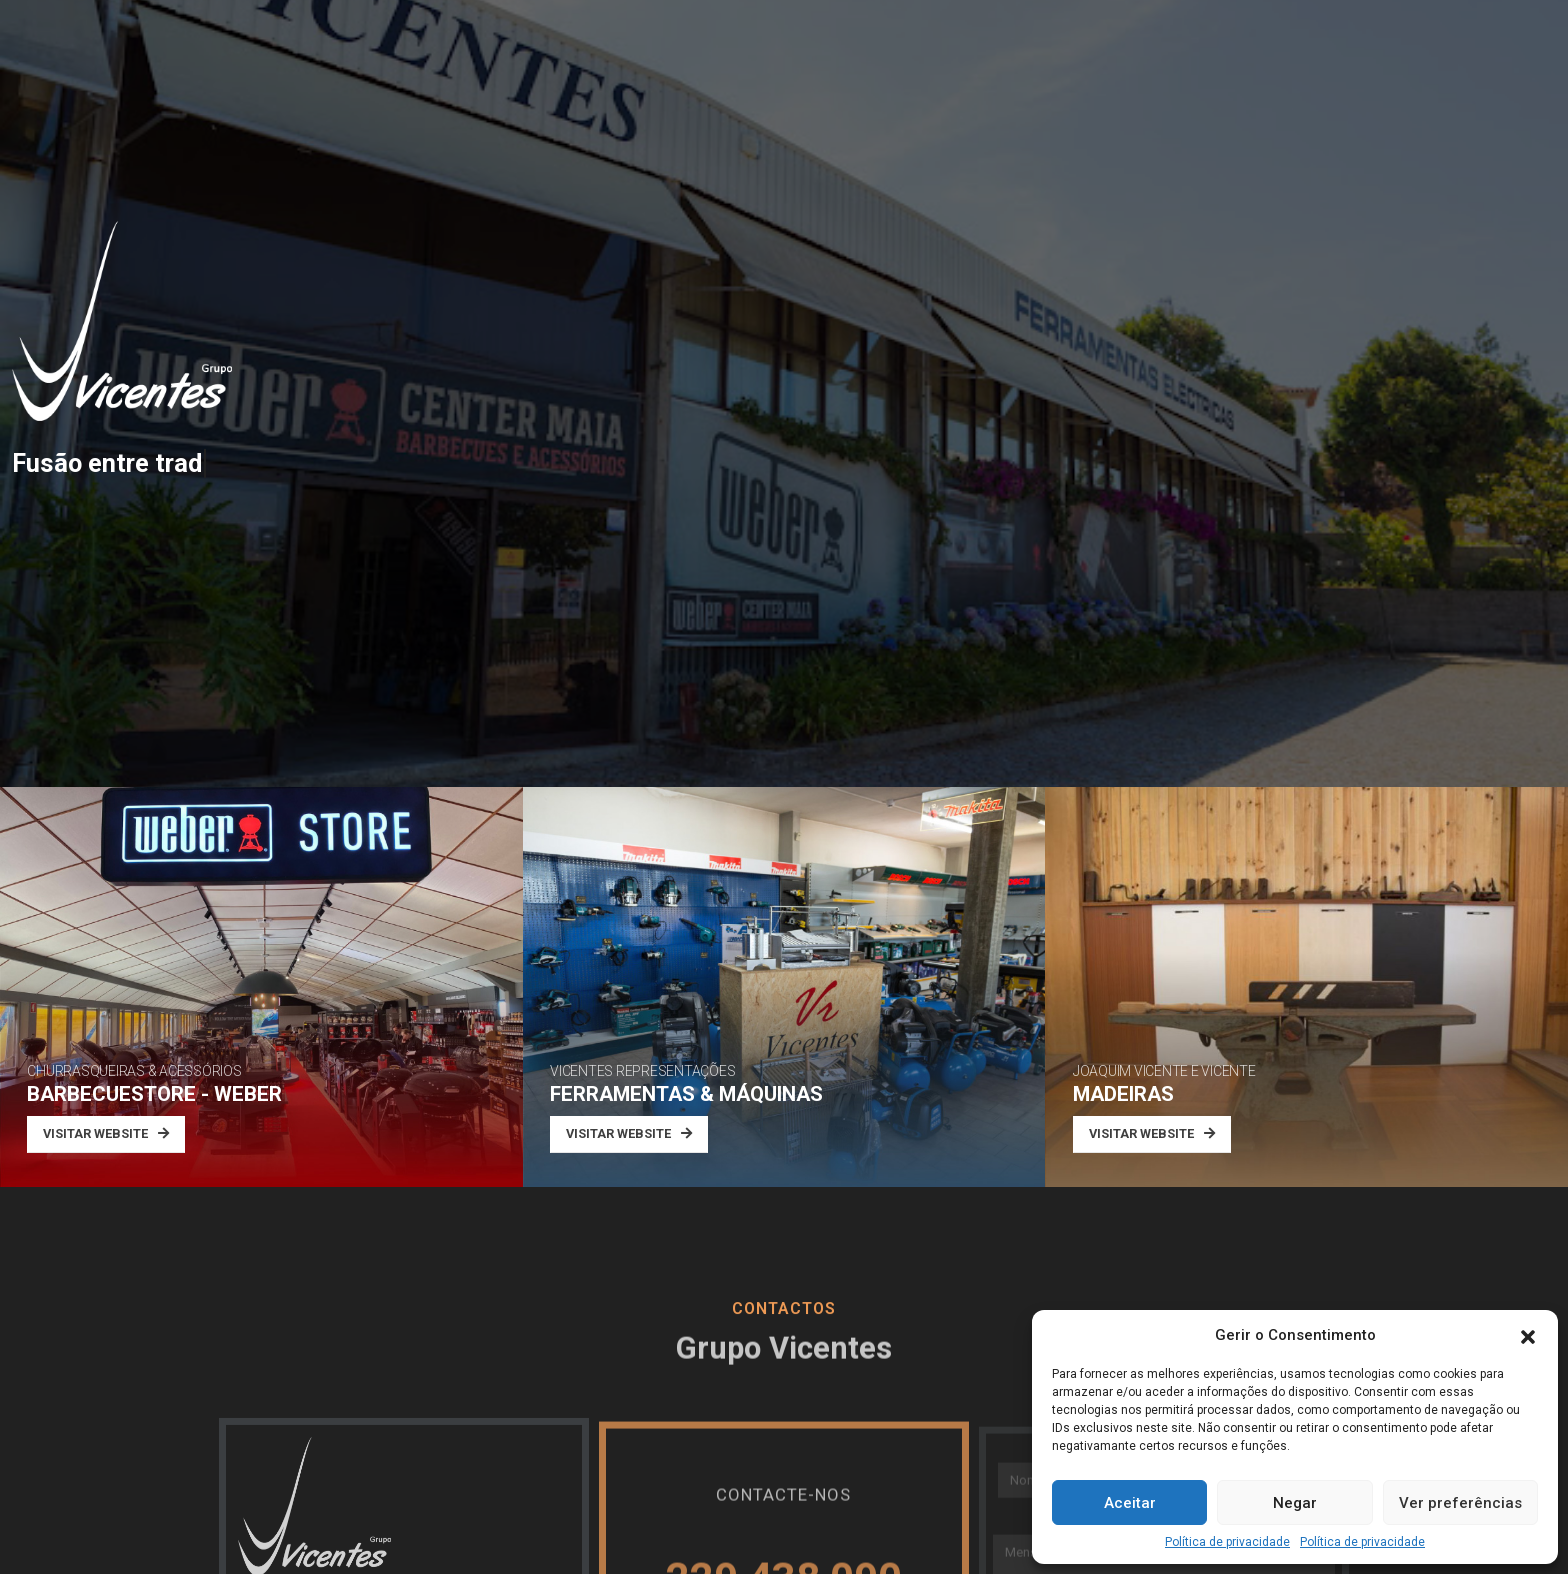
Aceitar (1130, 1503)
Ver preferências (1460, 1503)
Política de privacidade (1227, 1542)
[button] (1528, 1335)
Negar (1295, 1503)
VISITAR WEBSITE (106, 1133)
